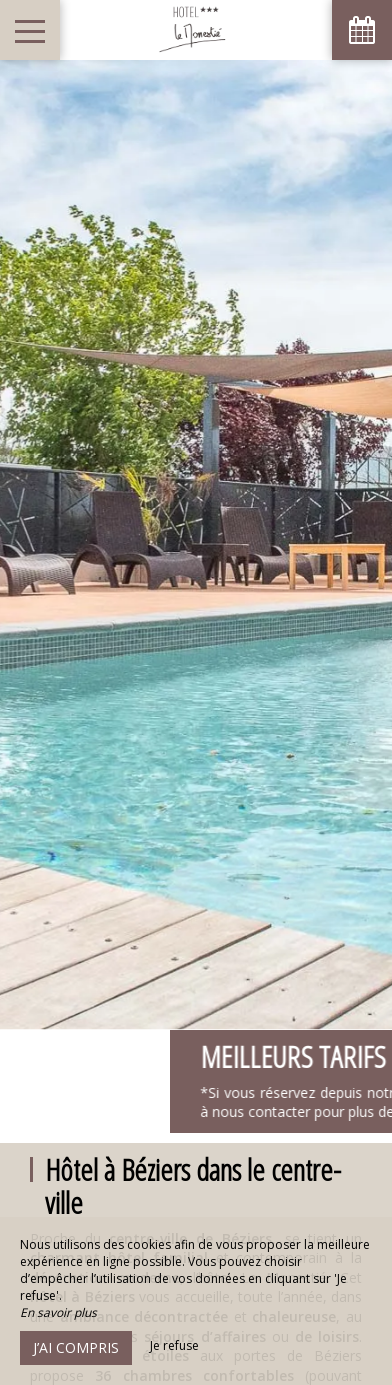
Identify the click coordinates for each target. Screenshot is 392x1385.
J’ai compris (76, 1347)
